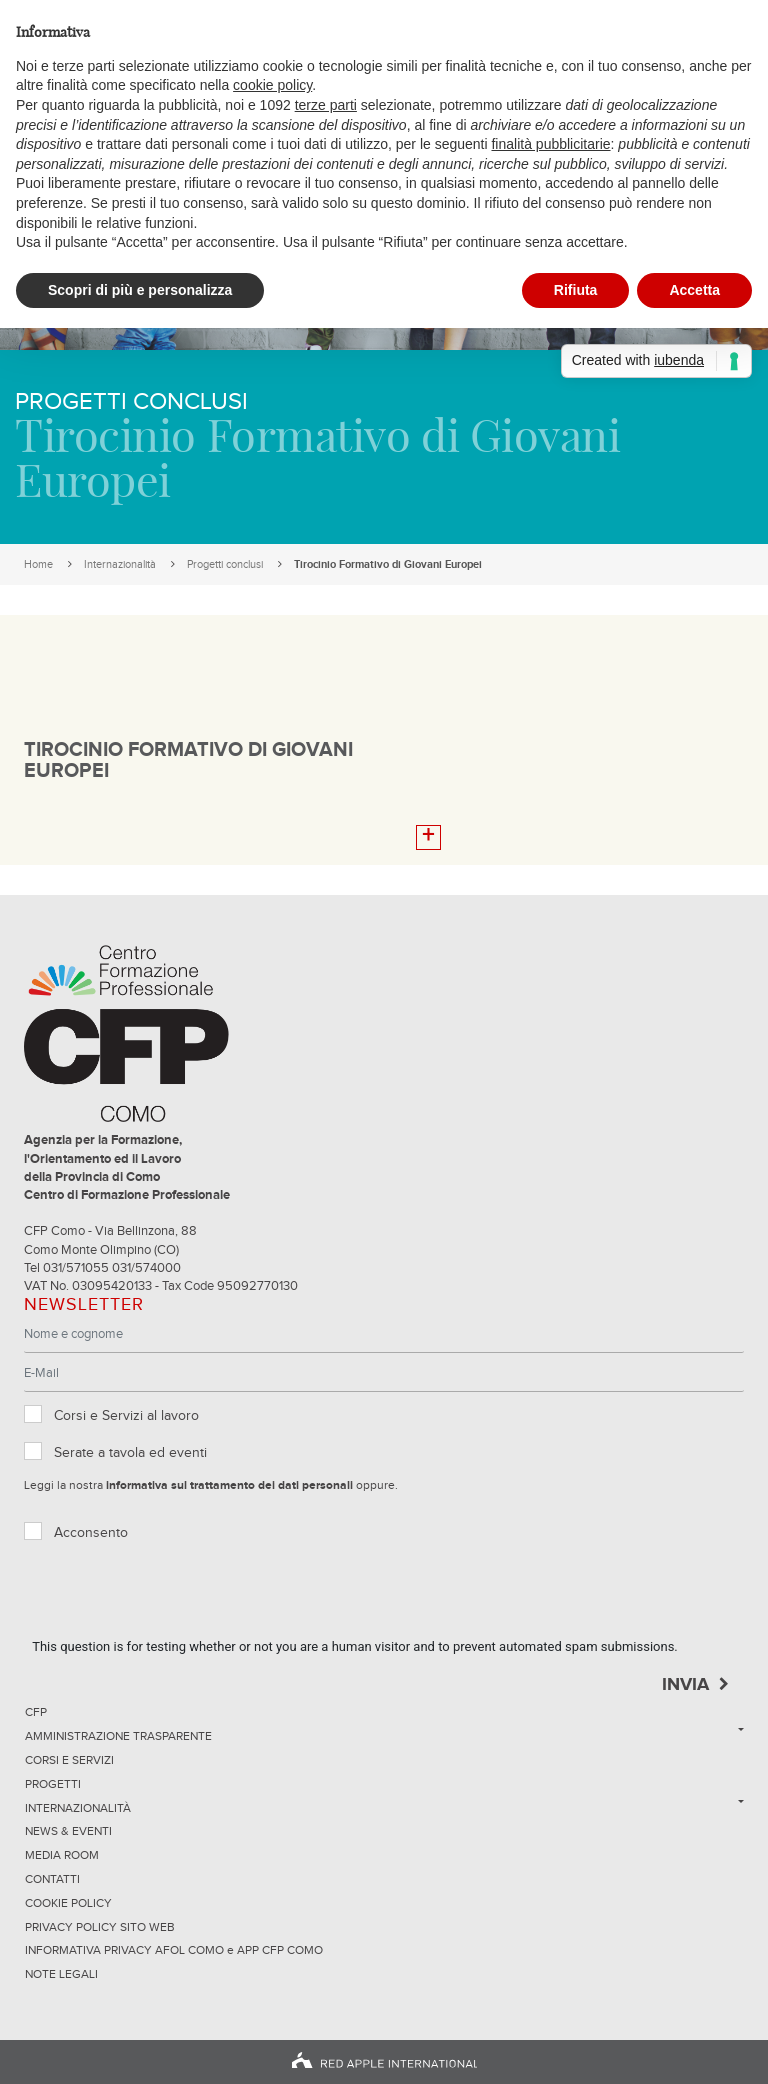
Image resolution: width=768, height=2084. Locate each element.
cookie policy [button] (272, 85)
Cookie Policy (68, 1904)
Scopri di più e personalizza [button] (140, 290)
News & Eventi (68, 1832)
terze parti (326, 105)
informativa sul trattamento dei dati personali (229, 1486)
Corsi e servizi (69, 1761)
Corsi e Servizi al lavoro (126, 1416)
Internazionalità (120, 564)
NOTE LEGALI (61, 1975)
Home (38, 564)
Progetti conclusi (225, 564)
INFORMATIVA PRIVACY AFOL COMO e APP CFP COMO (174, 1951)
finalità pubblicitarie (550, 144)
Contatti (52, 1880)
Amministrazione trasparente (118, 1737)
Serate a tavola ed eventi (130, 1453)
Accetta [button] (694, 290)
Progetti (53, 1785)
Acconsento (91, 1533)
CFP (36, 1713)
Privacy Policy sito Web (100, 1928)
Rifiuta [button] (576, 290)
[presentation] (184, 1598)
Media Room (62, 1856)
